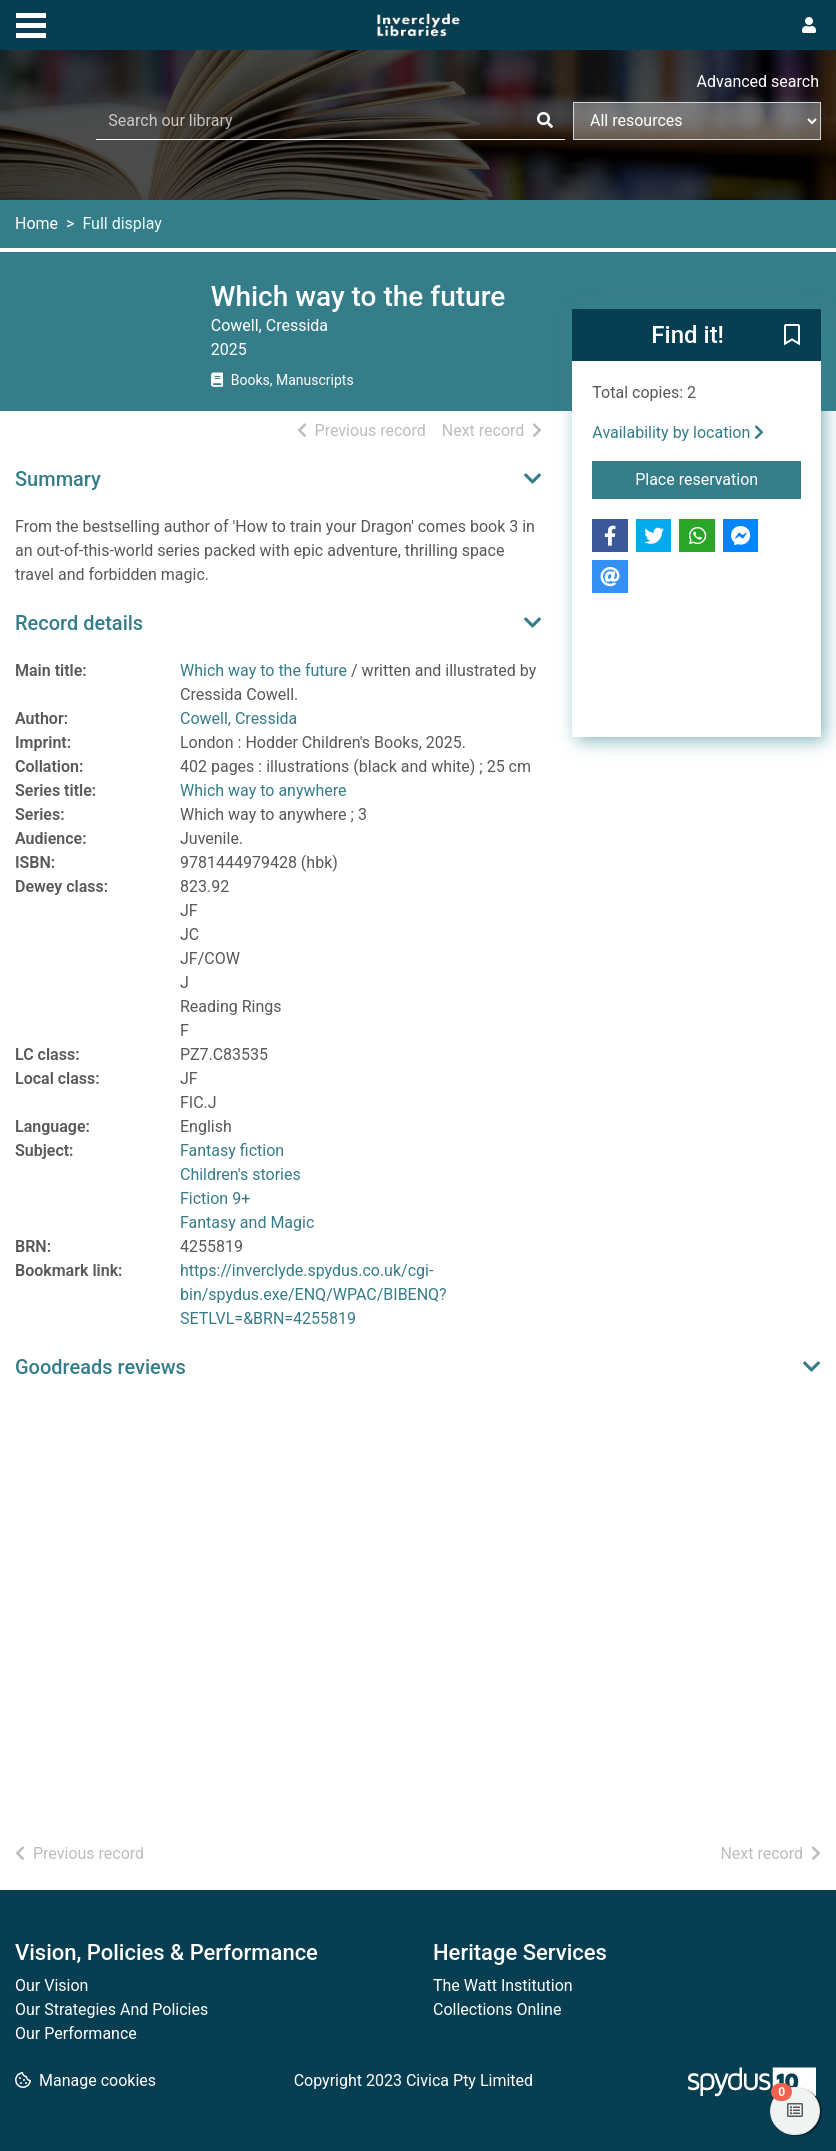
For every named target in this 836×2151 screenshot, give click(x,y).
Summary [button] (58, 479)
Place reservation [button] (718, 478)
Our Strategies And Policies (111, 2009)
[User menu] (809, 26)
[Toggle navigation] (31, 23)
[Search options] (697, 121)
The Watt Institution (503, 1985)
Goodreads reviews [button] (100, 1367)
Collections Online (497, 2009)
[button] (792, 336)
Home (36, 223)
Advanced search (758, 81)
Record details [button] (79, 623)
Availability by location (678, 432)
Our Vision (51, 1985)
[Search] (545, 121)
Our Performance (76, 2033)
